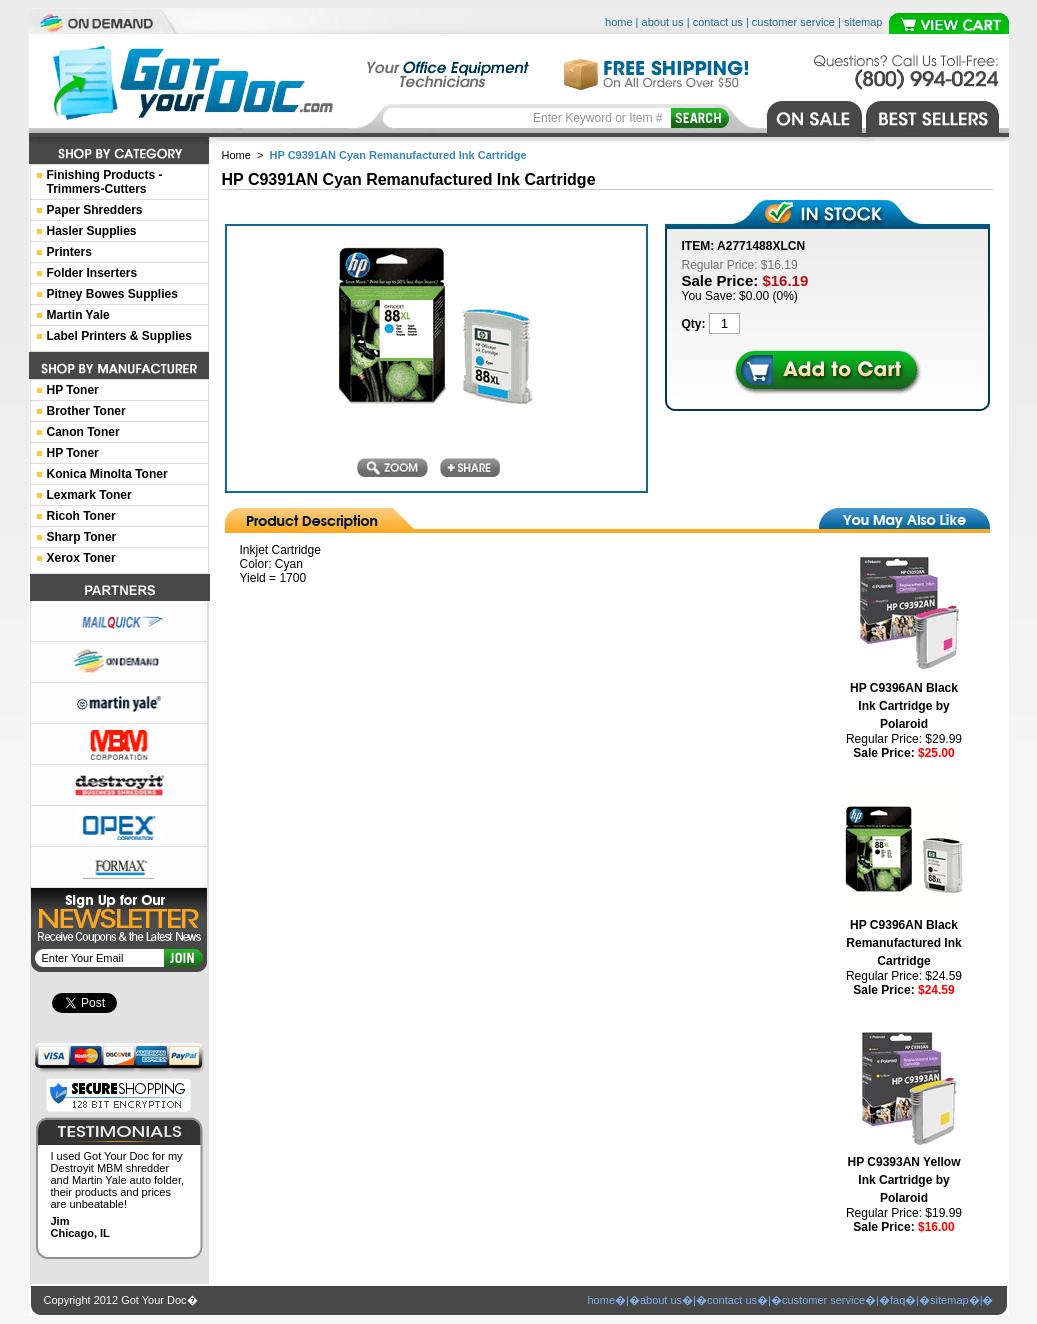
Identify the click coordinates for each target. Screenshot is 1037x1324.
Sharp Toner (82, 537)
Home (236, 155)
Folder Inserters (92, 273)
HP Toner (73, 390)
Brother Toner (86, 411)
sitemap (863, 22)
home (619, 22)
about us (663, 22)
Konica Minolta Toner (107, 474)
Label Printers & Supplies (119, 336)
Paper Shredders (95, 210)
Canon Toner (83, 432)
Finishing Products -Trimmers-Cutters (105, 182)
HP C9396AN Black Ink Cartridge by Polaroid (904, 706)
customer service (793, 22)
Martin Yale (78, 315)
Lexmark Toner (89, 495)
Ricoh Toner (81, 516)
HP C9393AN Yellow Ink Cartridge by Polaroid (904, 1180)
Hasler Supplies (92, 231)
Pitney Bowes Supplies (112, 294)
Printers (69, 252)
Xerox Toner (81, 558)
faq (897, 1300)
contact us (718, 22)
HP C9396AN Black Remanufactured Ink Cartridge (903, 943)
